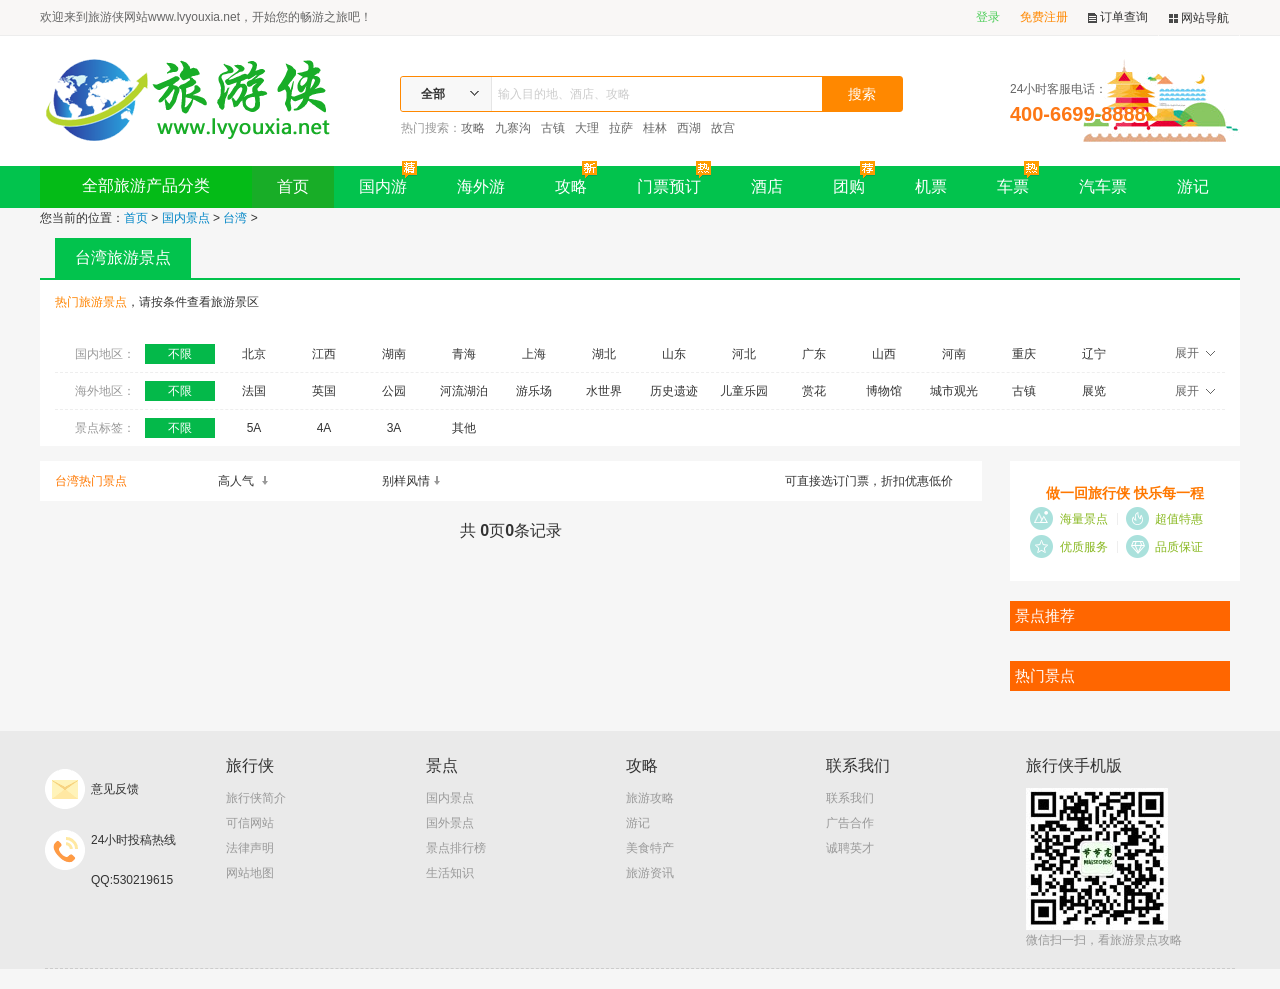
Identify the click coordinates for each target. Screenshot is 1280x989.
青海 (464, 354)
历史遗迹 (674, 391)
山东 (674, 354)
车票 (1018, 180)
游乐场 (534, 391)
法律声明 (250, 848)
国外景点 (450, 823)
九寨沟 (513, 128)
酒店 (767, 186)
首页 (293, 186)
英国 (324, 391)
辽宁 (1094, 354)
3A (394, 428)
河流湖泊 (464, 391)
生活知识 (450, 873)
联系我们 (850, 798)
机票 (931, 186)
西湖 (689, 128)
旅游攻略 (650, 798)
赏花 (814, 391)
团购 (854, 180)
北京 (254, 354)
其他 (464, 428)
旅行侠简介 (256, 798)
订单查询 (1118, 17)
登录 (988, 17)
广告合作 (850, 823)
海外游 (481, 186)
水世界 (604, 391)
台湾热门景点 (91, 481)
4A (324, 428)
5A (254, 428)
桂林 (655, 128)
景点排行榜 (456, 848)
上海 (534, 354)
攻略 (473, 128)
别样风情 (412, 481)
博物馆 (884, 391)
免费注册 (1044, 17)
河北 (744, 354)
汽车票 (1103, 186)
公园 (394, 391)
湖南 (394, 354)
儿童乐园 (744, 391)
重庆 (1024, 354)
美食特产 (650, 848)
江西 (324, 354)
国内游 (388, 180)
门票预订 (674, 180)
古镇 (553, 128)
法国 (254, 391)
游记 (1193, 186)
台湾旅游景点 (123, 257)
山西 (884, 354)
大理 (587, 128)
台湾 (235, 218)
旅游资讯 (650, 873)
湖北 (604, 354)
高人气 (243, 481)
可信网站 (250, 823)
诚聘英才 (850, 848)
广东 (814, 354)
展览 (1094, 391)
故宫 (723, 128)
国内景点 (186, 218)
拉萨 (621, 128)
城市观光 (954, 391)
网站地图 (250, 873)
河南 (954, 354)
